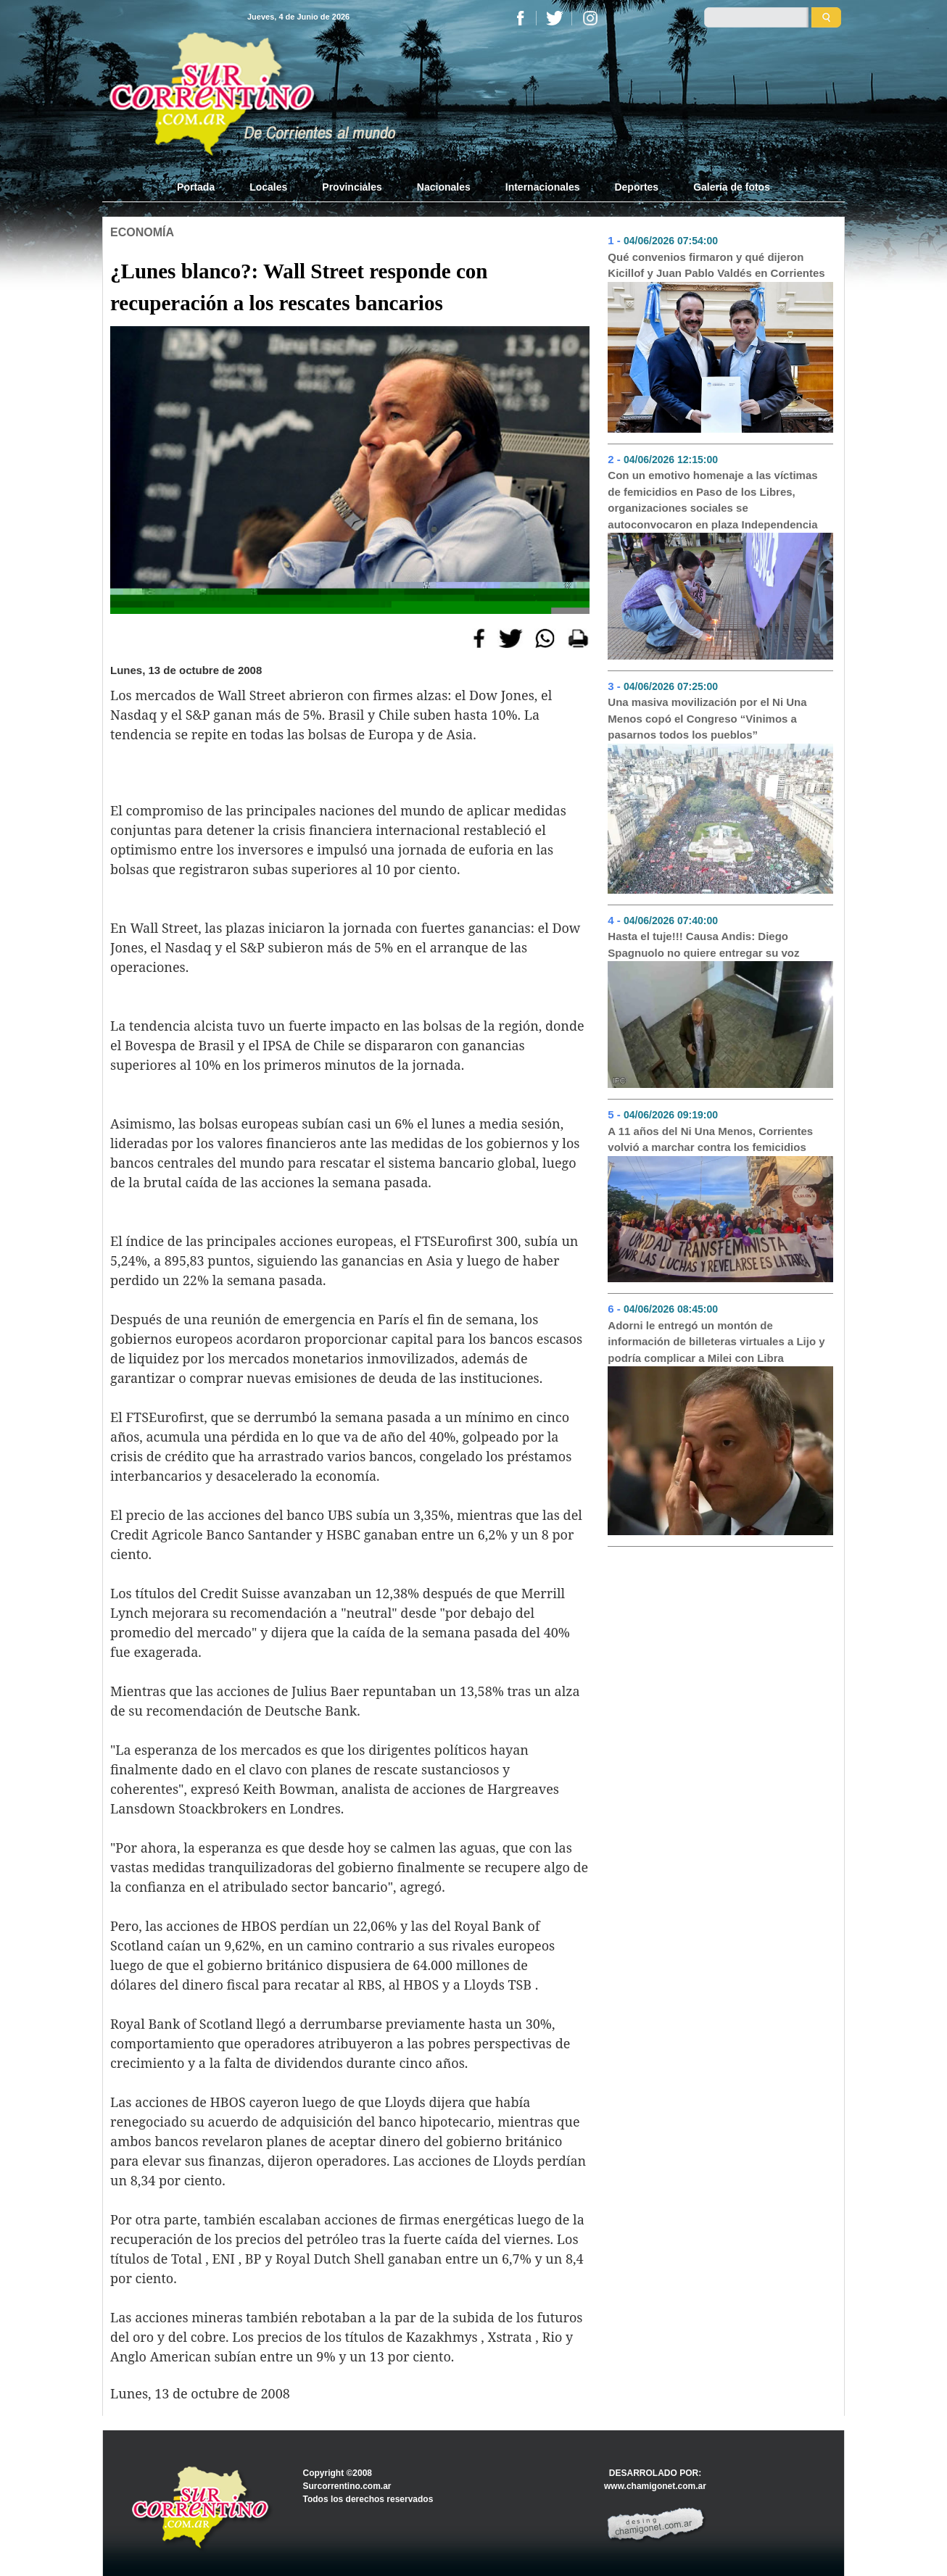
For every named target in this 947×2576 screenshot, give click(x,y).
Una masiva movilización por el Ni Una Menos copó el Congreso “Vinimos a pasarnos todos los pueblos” (707, 718)
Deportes (636, 187)
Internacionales (542, 187)
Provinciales (352, 187)
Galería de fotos (731, 187)
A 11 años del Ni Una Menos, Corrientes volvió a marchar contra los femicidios (710, 1139)
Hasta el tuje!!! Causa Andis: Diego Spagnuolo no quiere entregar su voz (703, 944)
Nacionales (444, 187)
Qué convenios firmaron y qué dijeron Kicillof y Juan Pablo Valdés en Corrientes (716, 265)
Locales (268, 187)
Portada (204, 186)
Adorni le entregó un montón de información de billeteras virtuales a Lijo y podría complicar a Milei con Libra (716, 1341)
